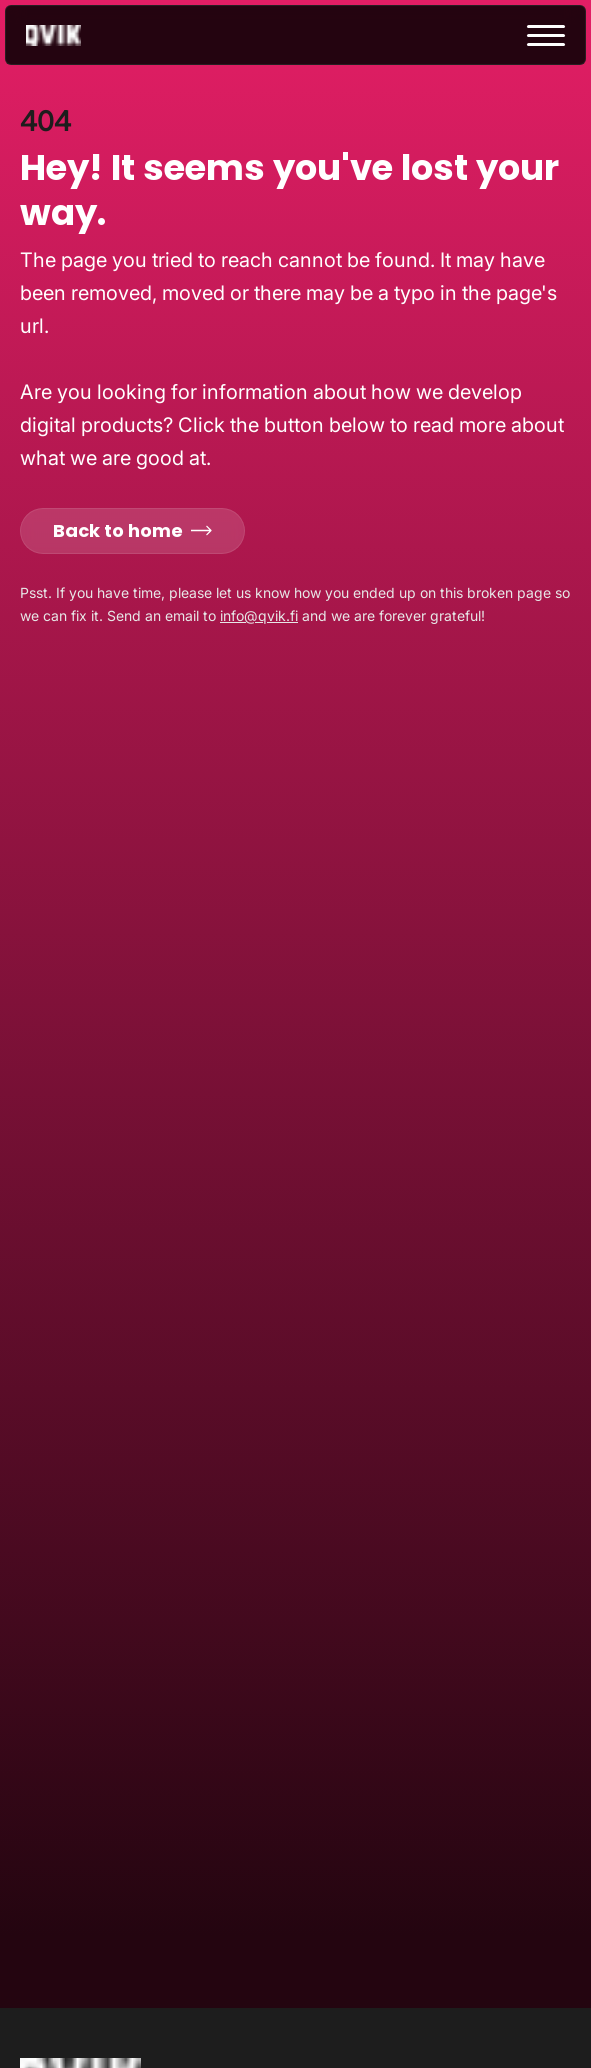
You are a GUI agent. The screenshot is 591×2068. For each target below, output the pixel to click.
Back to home (132, 530)
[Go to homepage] (71, 35)
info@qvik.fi (259, 615)
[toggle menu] (546, 35)
